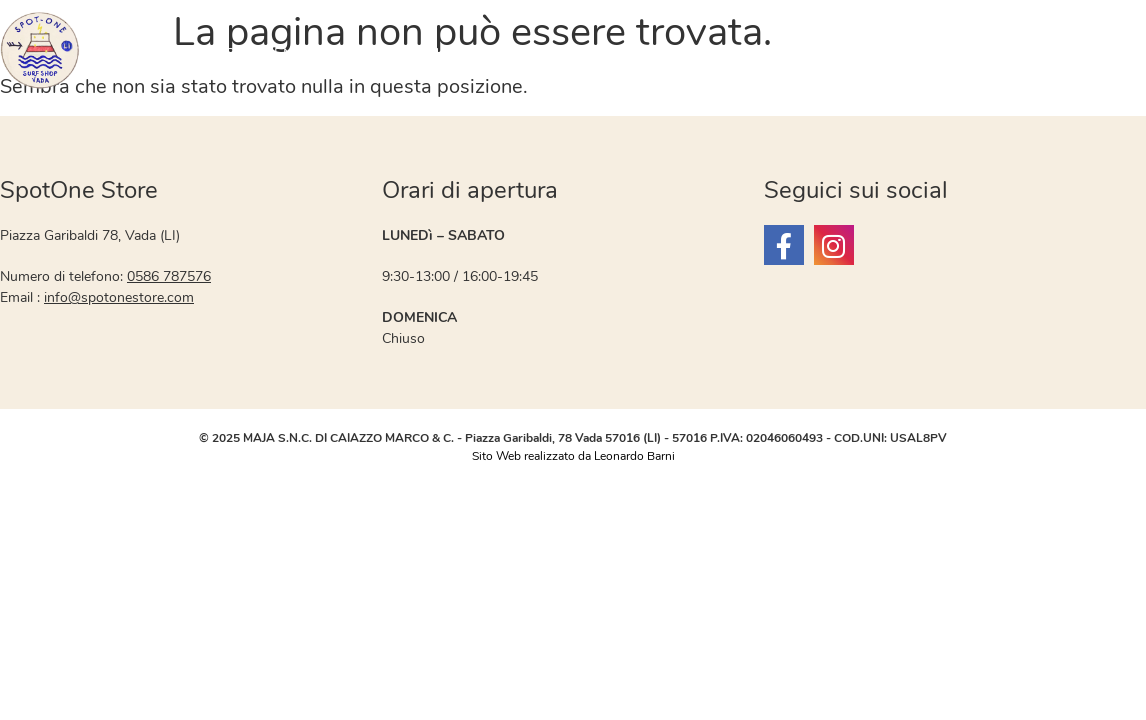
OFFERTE (141, 53)
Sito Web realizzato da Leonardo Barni (573, 456)
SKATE (964, 53)
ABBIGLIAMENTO (251, 53)
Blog (1120, 53)
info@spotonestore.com (119, 297)
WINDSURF (611, 53)
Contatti (1049, 53)
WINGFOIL (716, 53)
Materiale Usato (409, 53)
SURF (524, 53)
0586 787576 (169, 276)
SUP (794, 53)
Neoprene (875, 53)
